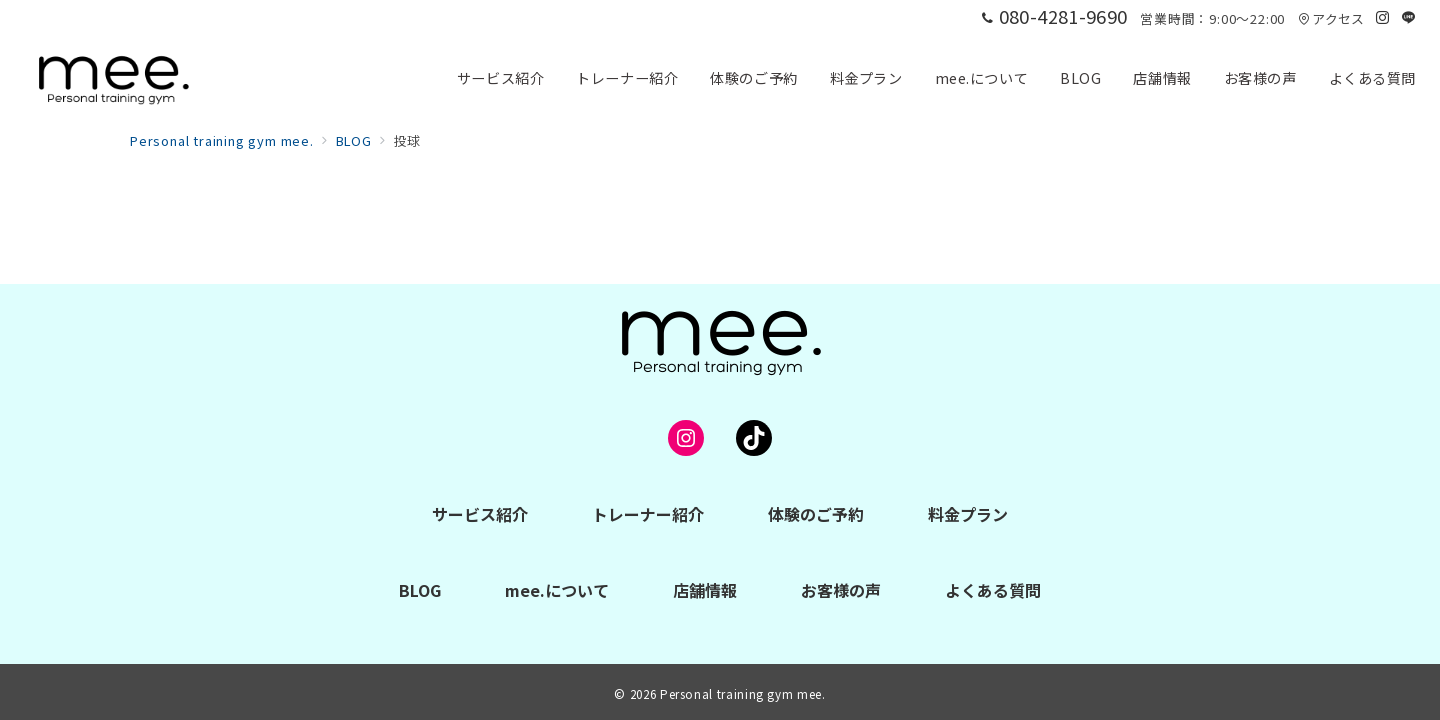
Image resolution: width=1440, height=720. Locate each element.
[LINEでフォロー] (1409, 17)
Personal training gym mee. (743, 694)
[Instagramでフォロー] (1383, 17)
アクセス (1331, 18)
